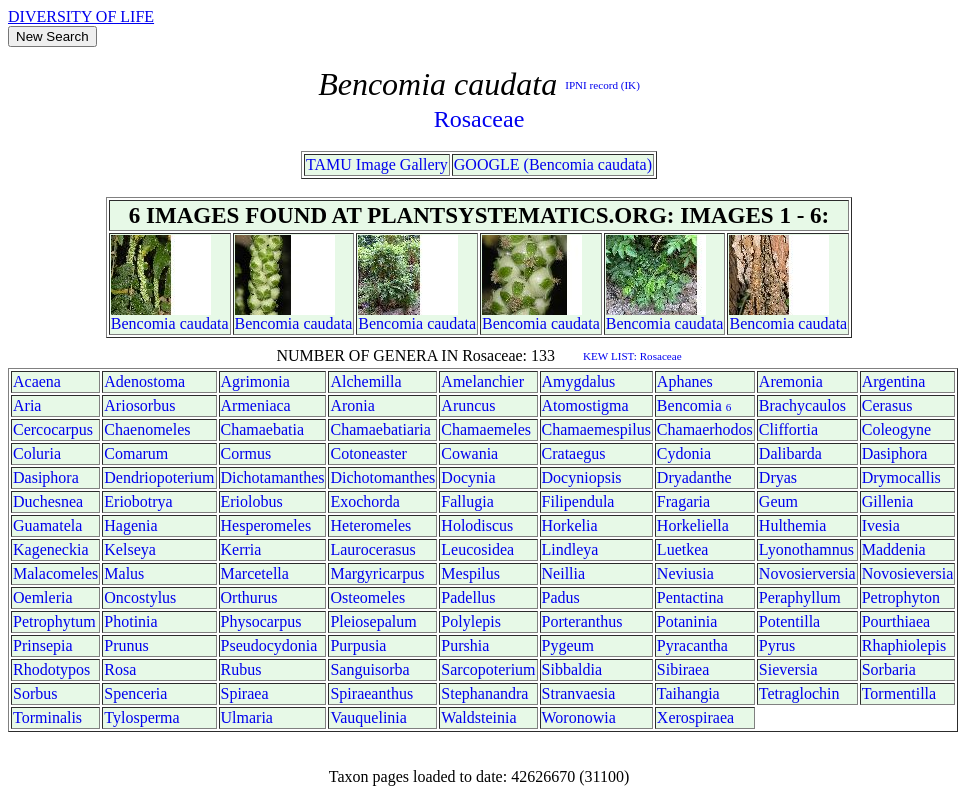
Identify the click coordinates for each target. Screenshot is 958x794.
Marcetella (255, 573)
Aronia (352, 405)
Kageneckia (51, 549)
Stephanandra (484, 693)
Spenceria (135, 693)
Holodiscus (477, 525)
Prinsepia (43, 645)
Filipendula (578, 501)
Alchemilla (365, 381)
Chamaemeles (486, 429)
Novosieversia (908, 573)
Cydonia (684, 453)
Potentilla (789, 621)
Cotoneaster (368, 453)
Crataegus (574, 453)
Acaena (37, 381)
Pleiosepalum (373, 621)
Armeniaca (256, 405)
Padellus (468, 597)
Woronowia (579, 717)
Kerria (241, 549)
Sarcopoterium (488, 669)
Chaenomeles (147, 429)
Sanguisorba (369, 669)
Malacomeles (55, 573)
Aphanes (685, 381)
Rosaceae (479, 119)
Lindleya (570, 549)
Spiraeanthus (371, 693)
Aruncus (468, 405)
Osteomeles (367, 597)
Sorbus (35, 693)
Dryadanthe (694, 477)
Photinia (130, 621)
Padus (561, 597)
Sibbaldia (572, 669)
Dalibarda (790, 453)
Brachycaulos (802, 405)
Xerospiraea (695, 717)
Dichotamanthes (273, 477)
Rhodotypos (51, 669)
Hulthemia (793, 525)
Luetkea (683, 549)
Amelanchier (482, 381)
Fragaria (683, 501)
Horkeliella (693, 525)
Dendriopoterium (159, 477)
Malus (124, 573)
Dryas (778, 477)
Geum (778, 501)
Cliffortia (788, 429)
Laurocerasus (372, 549)
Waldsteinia (478, 717)
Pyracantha (692, 645)
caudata (204, 323)
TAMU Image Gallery (377, 164)
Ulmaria (247, 717)
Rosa (120, 669)
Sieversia (788, 669)
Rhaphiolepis (904, 645)
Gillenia (888, 501)
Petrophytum (54, 621)
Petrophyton (901, 597)
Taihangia (688, 693)
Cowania (469, 453)
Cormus (246, 453)
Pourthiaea (896, 621)
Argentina (894, 381)
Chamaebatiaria (380, 429)
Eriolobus (252, 501)
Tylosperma (141, 717)
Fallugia (467, 501)
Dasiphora (895, 453)
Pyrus (777, 645)
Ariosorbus (139, 405)
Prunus (126, 645)
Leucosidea (477, 549)
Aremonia (791, 381)
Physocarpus (261, 621)
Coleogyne (896, 429)
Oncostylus (140, 597)
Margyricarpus (377, 573)
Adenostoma (144, 381)
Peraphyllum (800, 597)
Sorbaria (889, 669)
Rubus (241, 669)
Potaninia (687, 621)
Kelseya (130, 549)
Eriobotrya (138, 501)
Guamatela (47, 525)
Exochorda (364, 501)
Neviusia (685, 573)
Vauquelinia (368, 717)
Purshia (465, 645)
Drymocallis (901, 477)
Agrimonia (255, 381)
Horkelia (570, 525)
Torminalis (47, 717)
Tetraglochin (799, 693)
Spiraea (245, 693)
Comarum (136, 453)
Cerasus (887, 405)
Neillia (564, 573)
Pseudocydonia (269, 645)
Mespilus (470, 573)
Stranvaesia (579, 693)
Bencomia (143, 323)
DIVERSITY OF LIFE (81, 16)
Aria (27, 405)
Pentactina (690, 597)
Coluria (37, 453)
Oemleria (43, 597)
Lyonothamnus (806, 549)
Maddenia (894, 549)
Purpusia (358, 645)
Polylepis (471, 621)
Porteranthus (582, 621)
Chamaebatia (263, 429)
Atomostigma (585, 405)
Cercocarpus (53, 429)
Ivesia (881, 525)
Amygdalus (579, 381)
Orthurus (249, 597)
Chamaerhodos (705, 429)
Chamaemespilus (596, 429)
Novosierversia (807, 573)
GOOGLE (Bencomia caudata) (553, 164)
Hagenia (130, 525)
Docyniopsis (582, 477)
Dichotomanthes (382, 477)
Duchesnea (48, 501)
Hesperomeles (266, 525)
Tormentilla (899, 693)
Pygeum (568, 645)
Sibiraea (683, 669)
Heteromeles (370, 525)
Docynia (468, 477)
